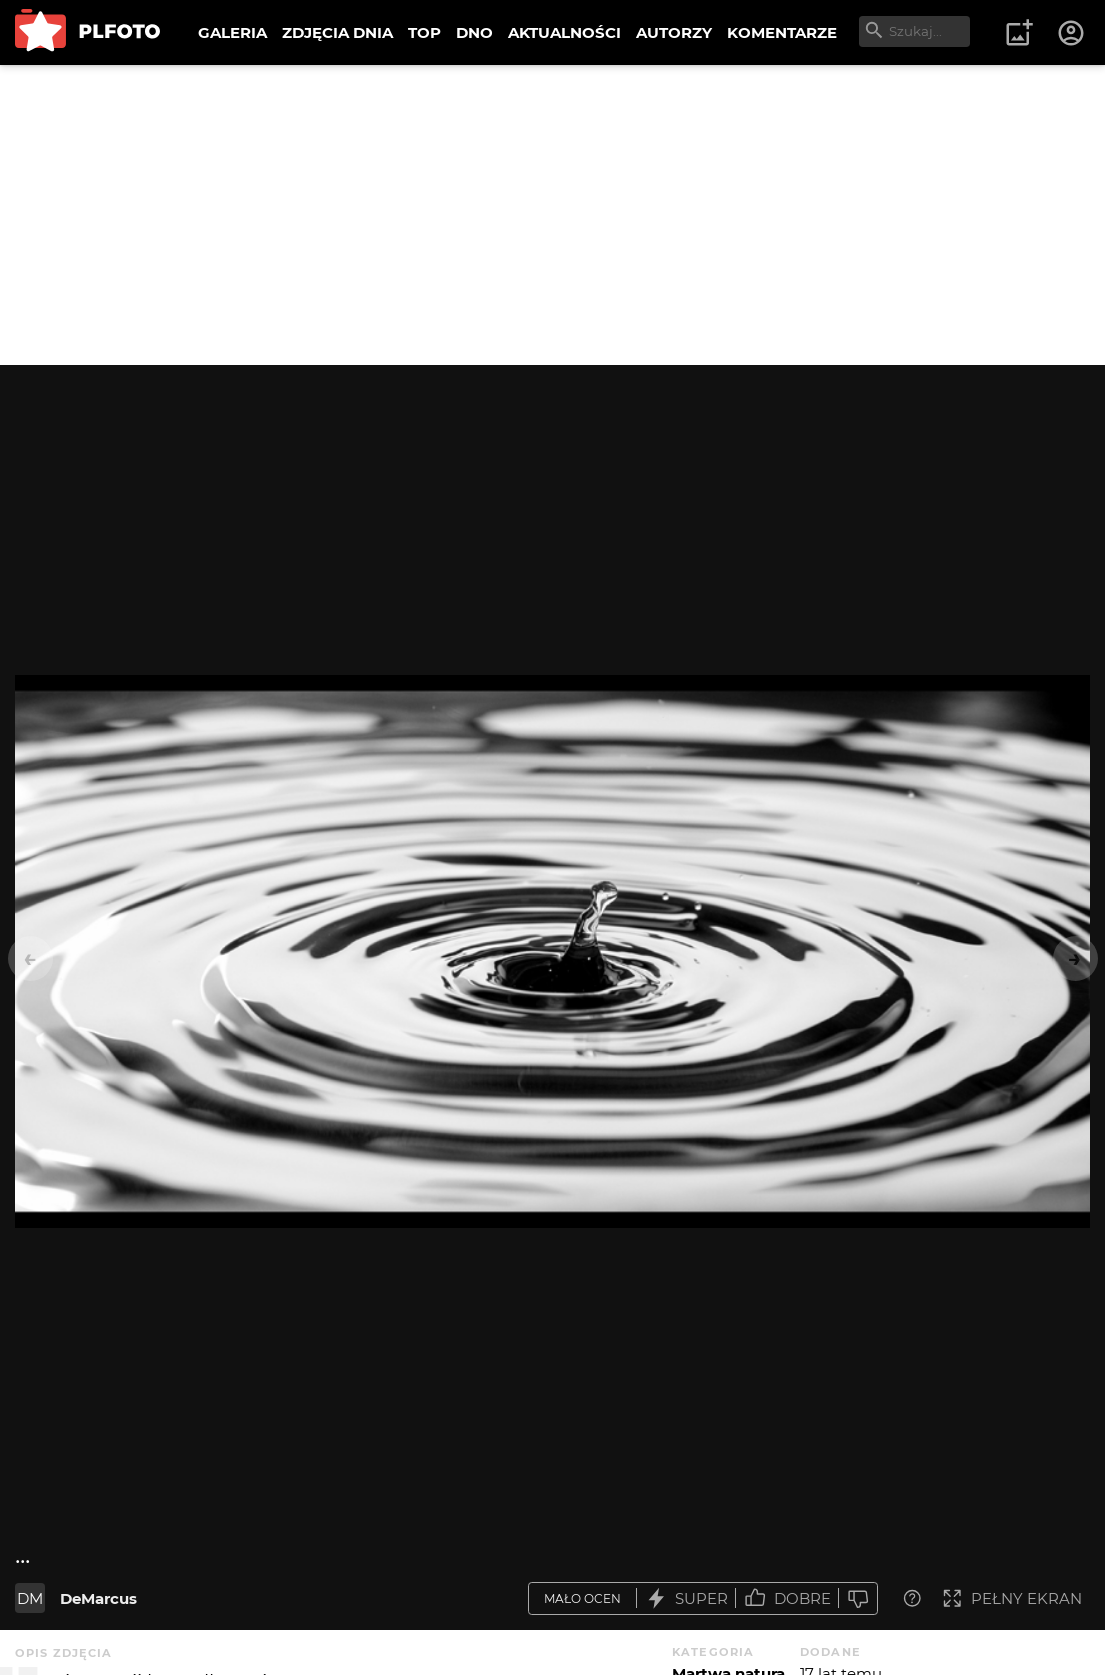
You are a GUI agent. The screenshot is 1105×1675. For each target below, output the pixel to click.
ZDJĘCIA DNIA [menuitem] (337, 32)
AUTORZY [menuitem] (674, 32)
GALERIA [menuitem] (232, 32)
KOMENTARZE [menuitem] (782, 32)
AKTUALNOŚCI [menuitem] (564, 32)
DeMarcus (98, 1598)
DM (30, 1598)
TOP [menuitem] (424, 32)
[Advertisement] (552, 215)
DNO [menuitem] (474, 32)
